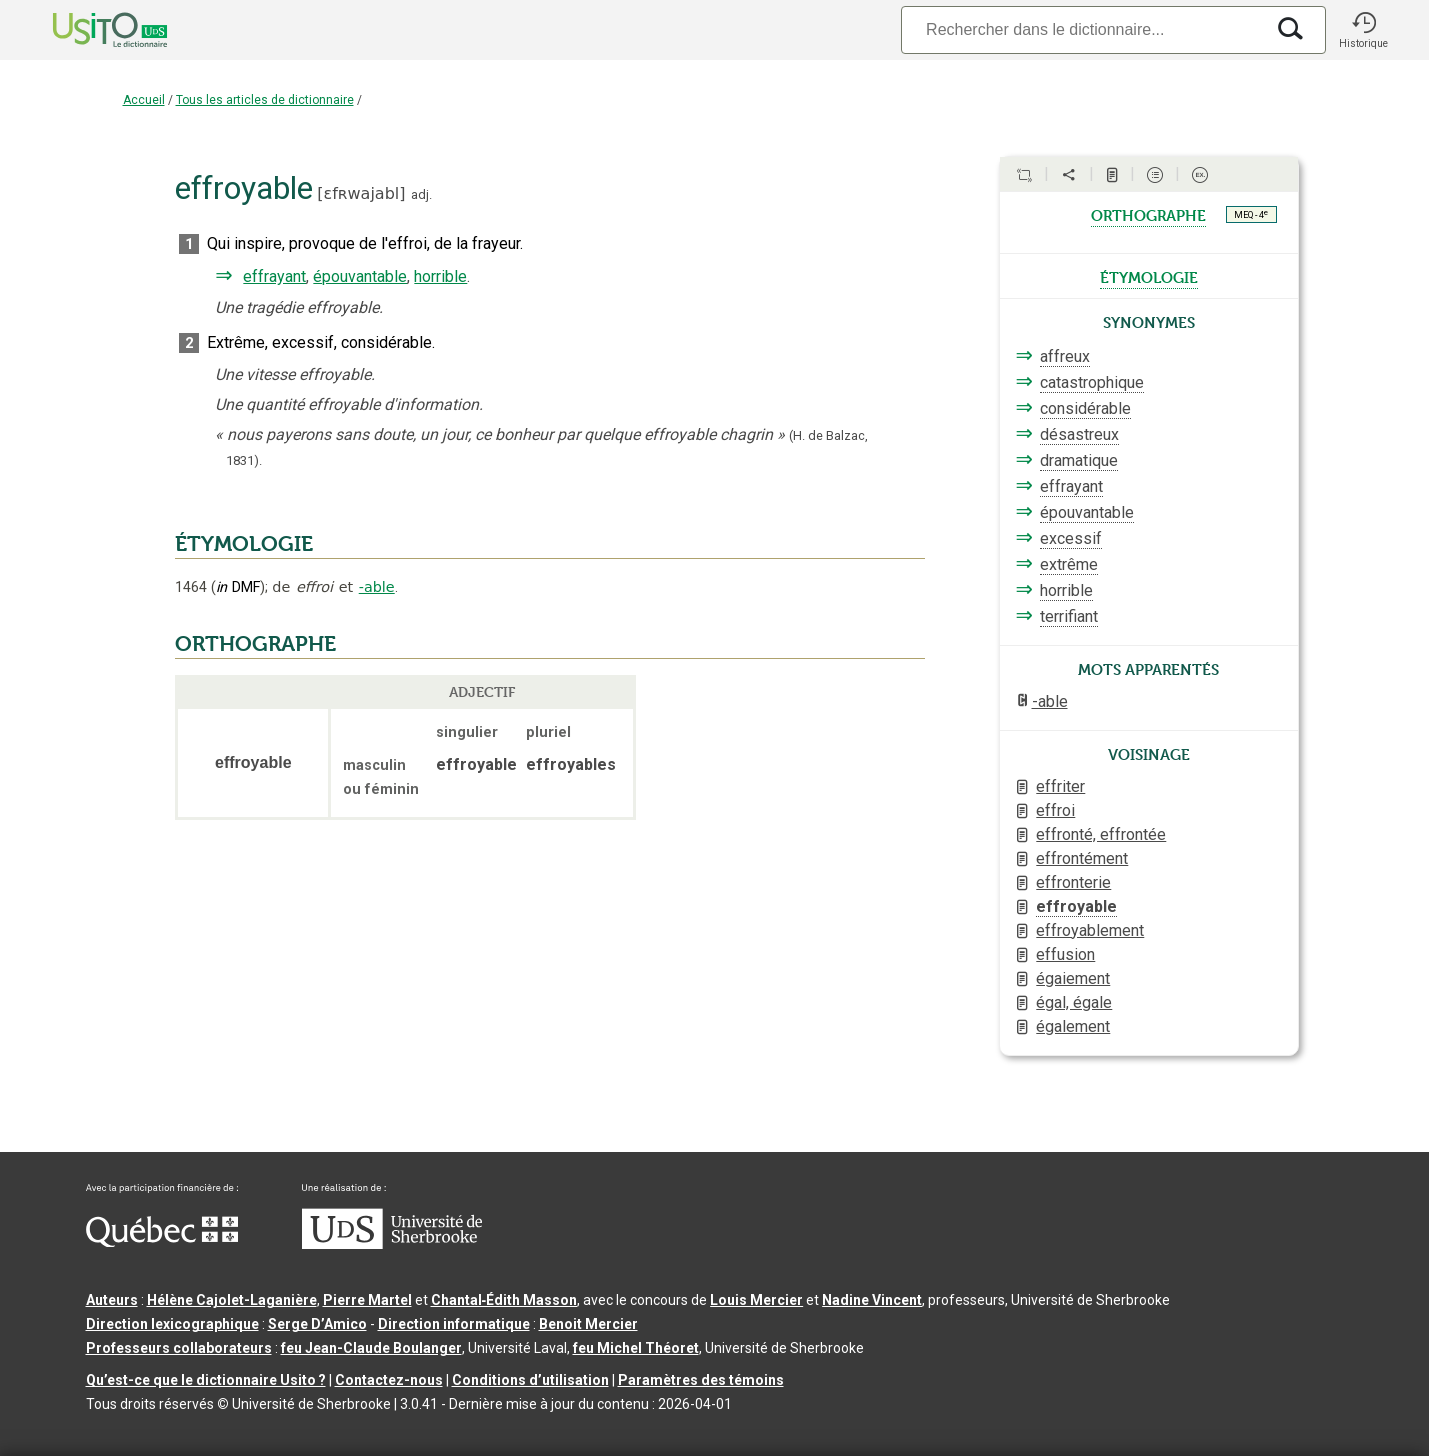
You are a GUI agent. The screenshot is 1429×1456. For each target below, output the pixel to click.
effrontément (1082, 858)
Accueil (144, 100)
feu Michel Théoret (636, 1348)
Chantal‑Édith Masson (504, 1300)
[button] (1364, 30)
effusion (1065, 954)
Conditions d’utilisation (530, 1380)
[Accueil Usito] (88, 30)
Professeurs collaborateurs (179, 1348)
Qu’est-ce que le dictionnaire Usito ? (206, 1380)
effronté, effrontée (1101, 834)
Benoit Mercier (588, 1324)
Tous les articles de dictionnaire (265, 100)
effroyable (1076, 906)
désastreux (1079, 434)
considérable (1085, 408)
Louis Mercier (756, 1300)
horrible (440, 276)
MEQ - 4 (1251, 214)
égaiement (1073, 978)
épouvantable (360, 276)
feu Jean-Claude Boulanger (371, 1348)
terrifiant (1069, 616)
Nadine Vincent (872, 1300)
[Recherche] (1082, 29)
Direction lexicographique (172, 1324)
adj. (421, 194)
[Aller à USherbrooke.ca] (392, 1244)
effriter (1060, 786)
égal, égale (1074, 1002)
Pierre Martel (367, 1300)
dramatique (1079, 460)
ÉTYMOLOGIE (244, 544)
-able (377, 587)
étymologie (1149, 276)
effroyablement (1090, 930)
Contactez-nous (389, 1380)
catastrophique (1092, 382)
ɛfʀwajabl (362, 193)
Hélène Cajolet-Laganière (232, 1300)
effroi (1055, 810)
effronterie (1073, 882)
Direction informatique (454, 1324)
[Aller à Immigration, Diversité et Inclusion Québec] (162, 1242)
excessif (1071, 538)
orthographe (1148, 214)
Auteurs (112, 1300)
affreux (1065, 356)
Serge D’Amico (317, 1324)
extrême (1069, 564)
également (1073, 1026)
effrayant (274, 276)
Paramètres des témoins (701, 1380)
